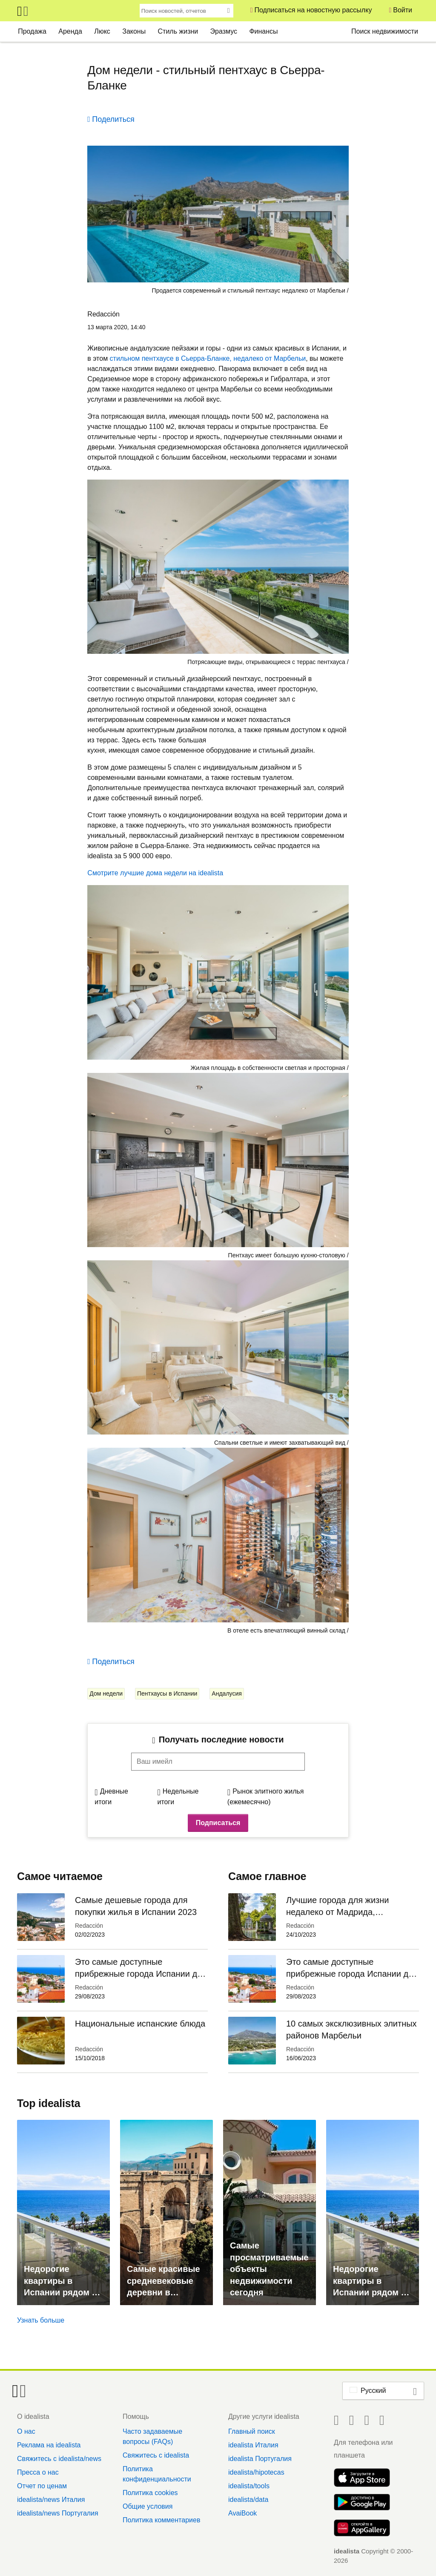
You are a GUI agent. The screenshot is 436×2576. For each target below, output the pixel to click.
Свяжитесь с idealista (156, 2455)
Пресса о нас (38, 2472)
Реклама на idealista (49, 2445)
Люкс (102, 31)
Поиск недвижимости (384, 31)
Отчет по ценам (42, 2486)
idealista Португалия (260, 2458)
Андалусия (226, 1693)
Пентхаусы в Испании (167, 1693)
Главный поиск (251, 2431)
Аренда (70, 31)
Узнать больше (40, 2320)
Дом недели (106, 1693)
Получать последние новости (221, 1739)
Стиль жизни (178, 31)
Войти (402, 10)
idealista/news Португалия (57, 2513)
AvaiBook (242, 2513)
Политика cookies (150, 2492)
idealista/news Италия (51, 2499)
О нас (26, 2431)
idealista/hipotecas (256, 2472)
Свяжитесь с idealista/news (59, 2458)
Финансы (263, 31)
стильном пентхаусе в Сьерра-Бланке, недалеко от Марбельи (208, 358)
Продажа (32, 31)
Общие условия (147, 2506)
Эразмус (223, 31)
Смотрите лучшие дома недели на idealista (155, 873)
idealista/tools (249, 2486)
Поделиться (113, 119)
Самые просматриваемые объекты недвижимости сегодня (269, 2269)
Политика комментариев (161, 2520)
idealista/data (248, 2499)
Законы (134, 31)
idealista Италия (253, 2445)
